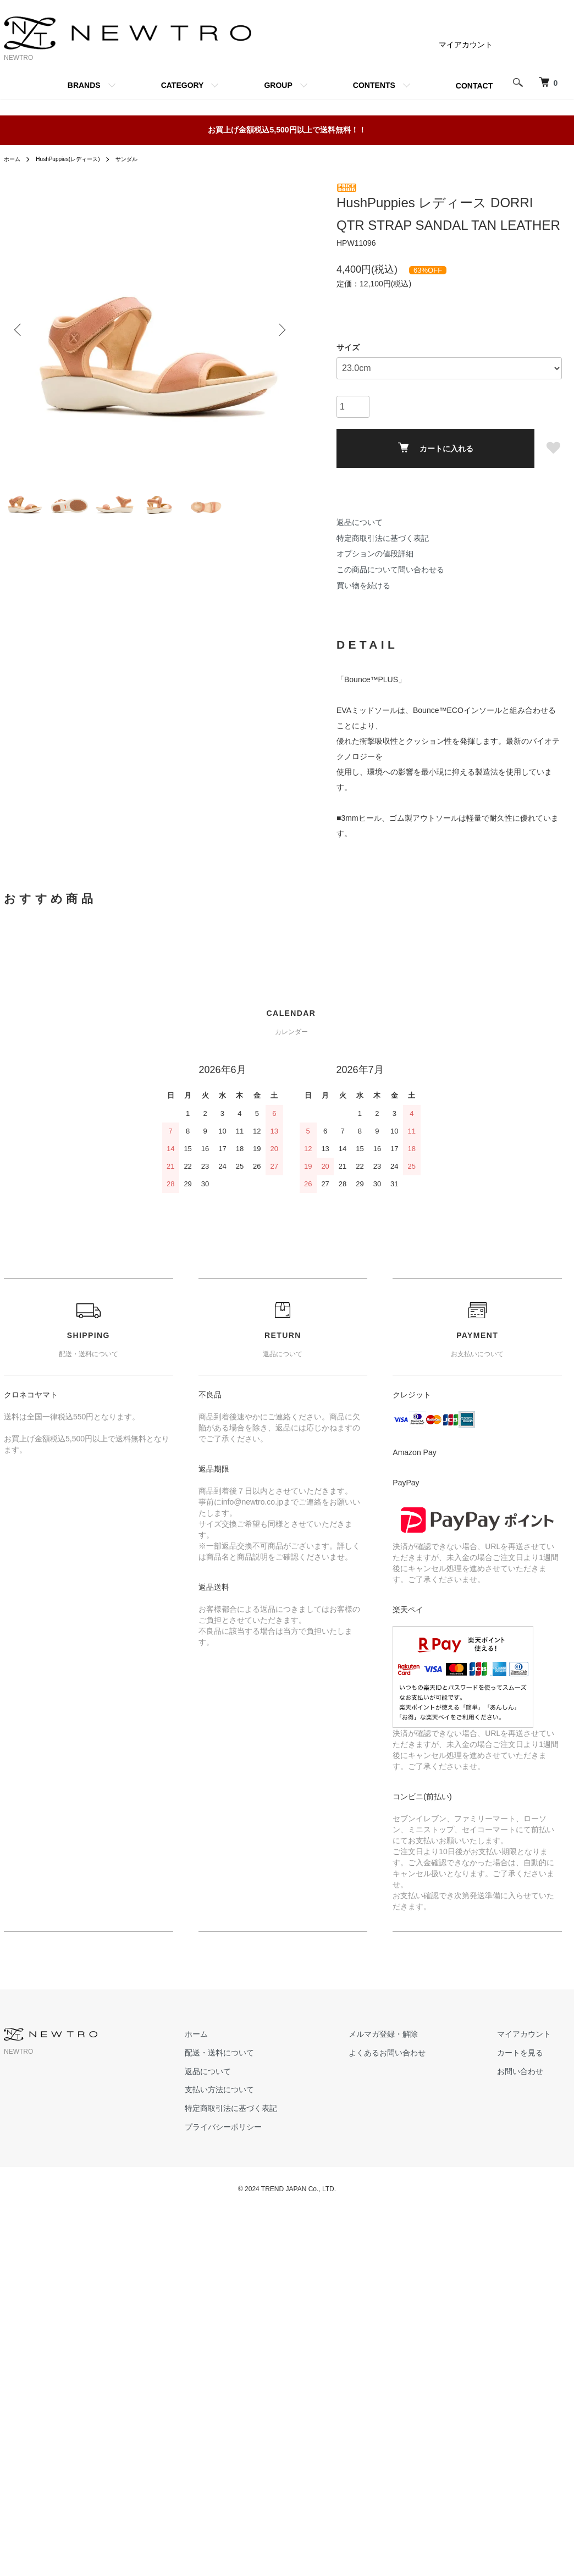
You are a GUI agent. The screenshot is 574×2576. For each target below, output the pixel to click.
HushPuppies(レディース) (77, 159)
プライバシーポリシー (278, 2126)
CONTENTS (374, 85)
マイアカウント (466, 44)
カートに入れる (435, 448)
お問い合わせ (531, 2071)
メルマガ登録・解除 (416, 2034)
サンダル (144, 159)
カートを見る (531, 2052)
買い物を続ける (363, 585)
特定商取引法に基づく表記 (382, 538)
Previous (20, 329)
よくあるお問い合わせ (420, 2052)
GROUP (278, 85)
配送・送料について (274, 2052)
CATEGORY (182, 85)
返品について (359, 522)
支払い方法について (274, 2089)
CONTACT (474, 85)
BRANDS (84, 85)
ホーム (14, 159)
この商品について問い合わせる (390, 569)
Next (279, 329)
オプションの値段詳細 (374, 553)
